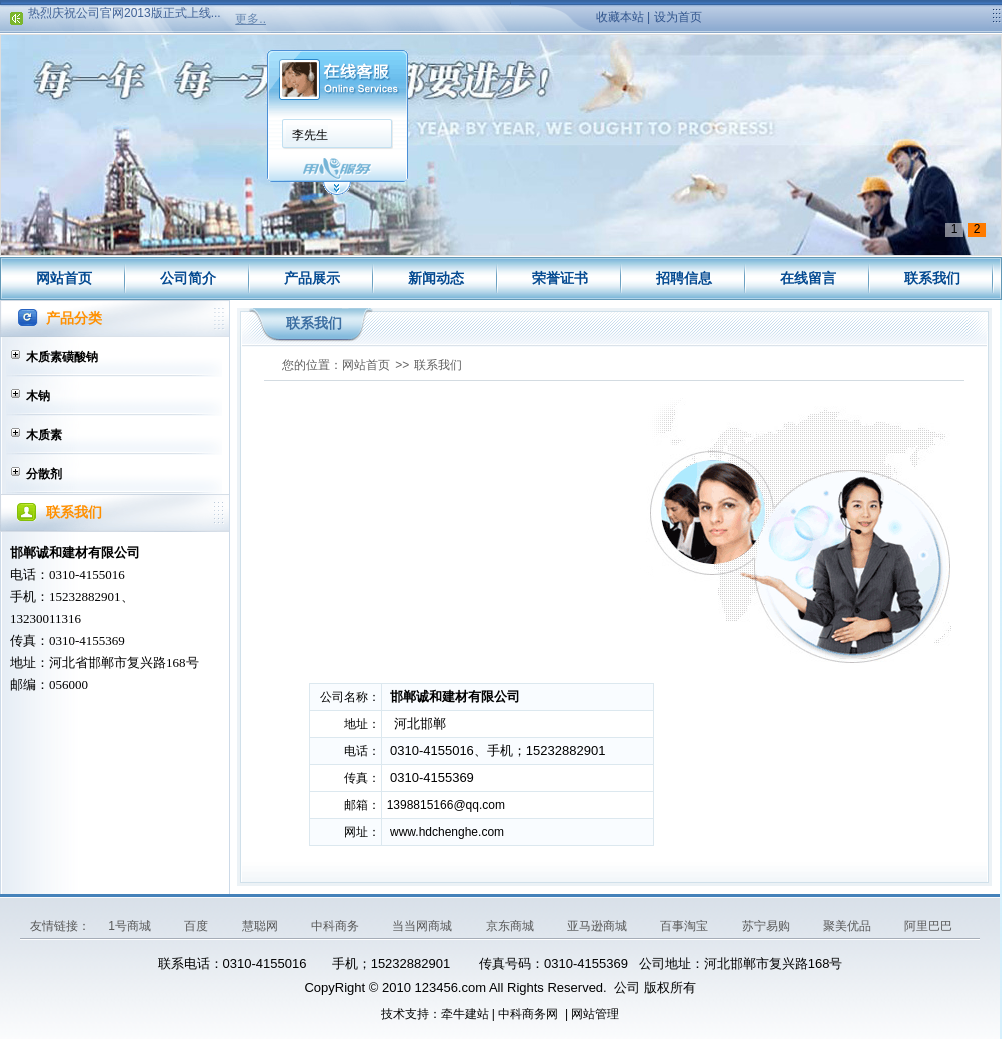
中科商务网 (528, 1014)
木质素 (44, 435)
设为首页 (678, 17)
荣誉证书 (560, 278)
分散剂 (44, 474)
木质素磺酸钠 (62, 357)
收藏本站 (620, 17)
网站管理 (595, 1014)
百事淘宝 (685, 926)
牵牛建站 (465, 1014)
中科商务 (336, 926)
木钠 (38, 396)
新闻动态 (436, 278)
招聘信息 (684, 278)
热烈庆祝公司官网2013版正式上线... (124, 15)
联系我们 (932, 278)
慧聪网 (261, 926)
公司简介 (188, 278)
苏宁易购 (767, 926)
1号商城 (131, 926)
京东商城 (511, 926)
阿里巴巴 (928, 926)
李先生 (310, 135)
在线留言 (808, 278)
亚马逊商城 (598, 926)
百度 (197, 926)
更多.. (250, 19)
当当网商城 (423, 926)
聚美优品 (848, 926)
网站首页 (64, 278)
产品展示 (312, 278)
